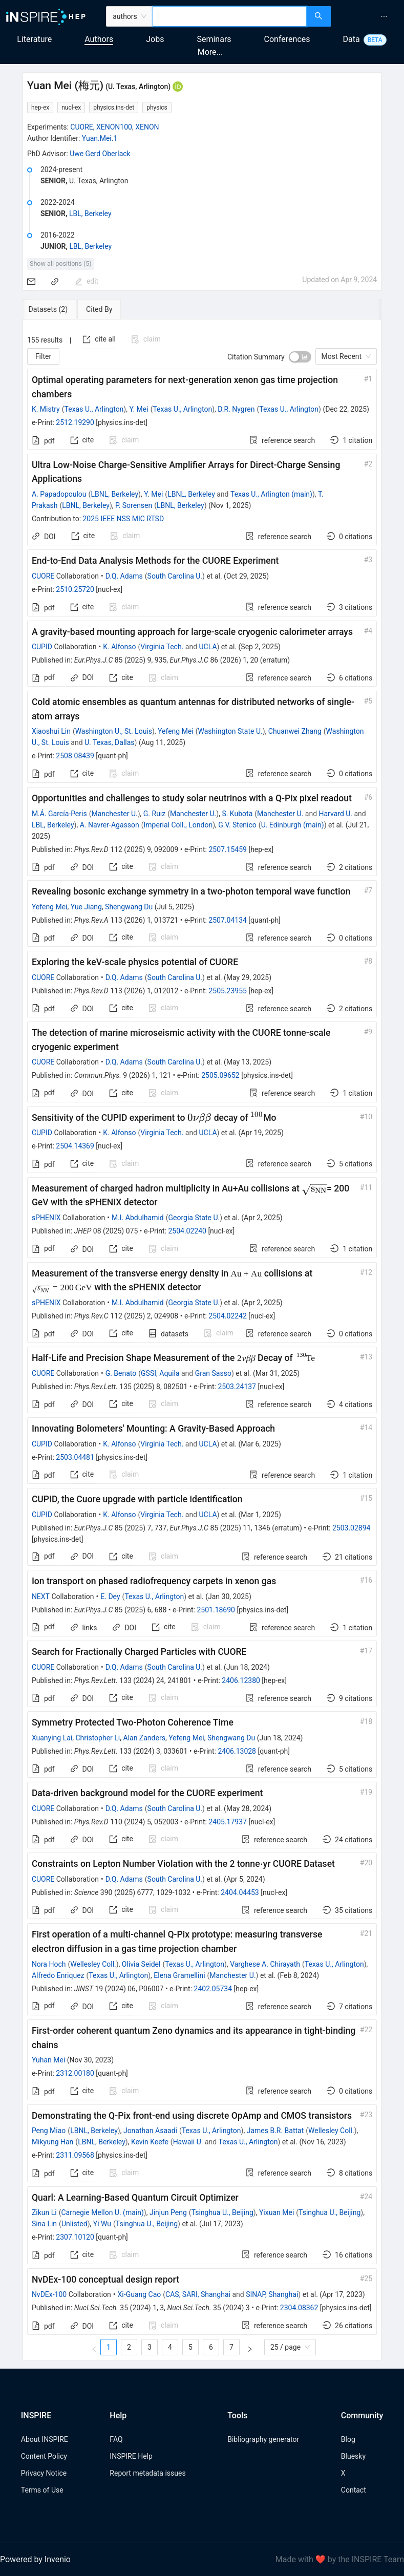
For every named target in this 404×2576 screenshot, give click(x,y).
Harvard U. (336, 814)
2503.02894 (351, 1528)
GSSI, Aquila (160, 1373)
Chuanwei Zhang (295, 731)
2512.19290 (75, 422)
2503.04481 (75, 1457)
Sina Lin (44, 2224)
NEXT (41, 1596)
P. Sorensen (133, 505)
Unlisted (74, 2224)
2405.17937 (227, 1822)
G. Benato (121, 1373)
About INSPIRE (44, 2439)
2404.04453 (240, 1892)
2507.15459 (227, 849)
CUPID (42, 647)
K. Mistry (46, 409)
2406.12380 (241, 1680)
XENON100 (114, 127)
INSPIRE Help (131, 2456)
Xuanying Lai (52, 1738)
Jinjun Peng (168, 2212)
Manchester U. (114, 814)
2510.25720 (75, 589)
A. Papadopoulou (59, 494)
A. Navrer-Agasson (109, 825)
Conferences (287, 39)
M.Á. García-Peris (59, 814)
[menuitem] (384, 16)
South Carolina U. (175, 576)
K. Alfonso (119, 647)
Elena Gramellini (179, 1975)
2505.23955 (227, 991)
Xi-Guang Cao (139, 2294)
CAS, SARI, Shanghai (197, 2294)
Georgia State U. (194, 1218)
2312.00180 (75, 2073)
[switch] (300, 357)
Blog (348, 2439)
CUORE (81, 127)
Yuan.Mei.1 (100, 138)
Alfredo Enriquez (58, 1975)
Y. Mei (138, 409)
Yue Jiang (86, 907)
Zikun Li (44, 2212)
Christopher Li (97, 1738)
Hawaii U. (188, 2142)
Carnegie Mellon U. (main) (102, 2212)
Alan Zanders (144, 1738)
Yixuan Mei (276, 2212)
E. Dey (110, 1596)
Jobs (155, 39)
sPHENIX (46, 1218)
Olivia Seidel (141, 1964)
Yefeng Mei (176, 731)
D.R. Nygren (236, 409)
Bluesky (353, 2456)
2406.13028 (237, 1751)
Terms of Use (42, 2490)
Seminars (214, 39)
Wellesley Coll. (93, 1964)
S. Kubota (237, 814)
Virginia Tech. (161, 647)
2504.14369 (75, 1146)
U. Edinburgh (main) (292, 825)
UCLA (208, 647)
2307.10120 (75, 2237)
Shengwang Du (129, 907)
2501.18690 (216, 1610)
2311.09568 (75, 2155)
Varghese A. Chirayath (265, 1964)
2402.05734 (213, 1989)
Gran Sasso (213, 1373)
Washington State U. (230, 731)
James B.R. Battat (275, 2130)
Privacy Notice (44, 2473)
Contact (353, 2490)
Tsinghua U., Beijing (222, 2212)
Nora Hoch (49, 1964)
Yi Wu (102, 2224)
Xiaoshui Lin (51, 731)
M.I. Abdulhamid (138, 1218)
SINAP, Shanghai (272, 2294)
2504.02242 (227, 1316)
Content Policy (44, 2456)
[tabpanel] (202, 1340)
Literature (34, 39)
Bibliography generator (263, 2439)
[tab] (56, 309)
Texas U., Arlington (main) (271, 494)
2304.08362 (299, 2308)
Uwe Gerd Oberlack (100, 154)
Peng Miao (49, 2130)
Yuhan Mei (48, 2060)
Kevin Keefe (149, 2142)
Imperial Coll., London (177, 825)
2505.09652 (220, 1075)
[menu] (368, 16)
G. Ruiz (154, 814)
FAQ (116, 2439)
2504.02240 (187, 1231)
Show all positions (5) (61, 263)
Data (351, 39)
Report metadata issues (147, 2473)
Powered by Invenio (35, 2559)
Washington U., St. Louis (113, 731)
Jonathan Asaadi (150, 2130)
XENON (147, 127)
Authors (98, 39)
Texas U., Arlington (94, 409)
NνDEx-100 (49, 2294)
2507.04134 (227, 920)
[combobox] (230, 16)
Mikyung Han (52, 2142)
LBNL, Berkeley (114, 494)
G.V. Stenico (237, 825)
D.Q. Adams (124, 576)
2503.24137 (237, 1386)
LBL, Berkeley (90, 213)
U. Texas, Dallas (109, 742)
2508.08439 (75, 756)
